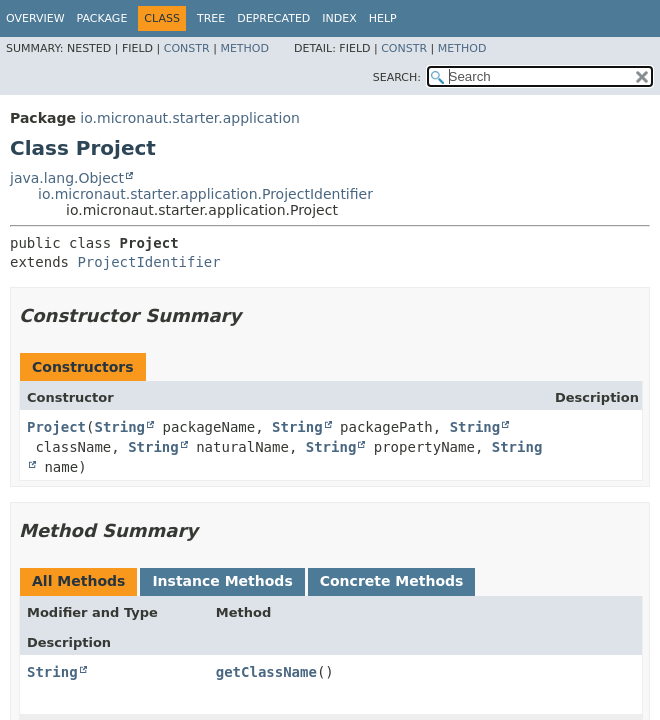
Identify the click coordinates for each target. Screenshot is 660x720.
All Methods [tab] (78, 581)
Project (56, 427)
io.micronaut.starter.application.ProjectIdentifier (205, 194)
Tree (211, 18)
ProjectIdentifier (148, 262)
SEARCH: (397, 77)
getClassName (266, 672)
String (119, 427)
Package (102, 18)
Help (383, 18)
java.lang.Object (67, 178)
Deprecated (273, 18)
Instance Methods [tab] (222, 581)
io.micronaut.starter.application (190, 118)
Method (244, 48)
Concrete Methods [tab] (392, 581)
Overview (35, 18)
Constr (187, 48)
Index (339, 18)
